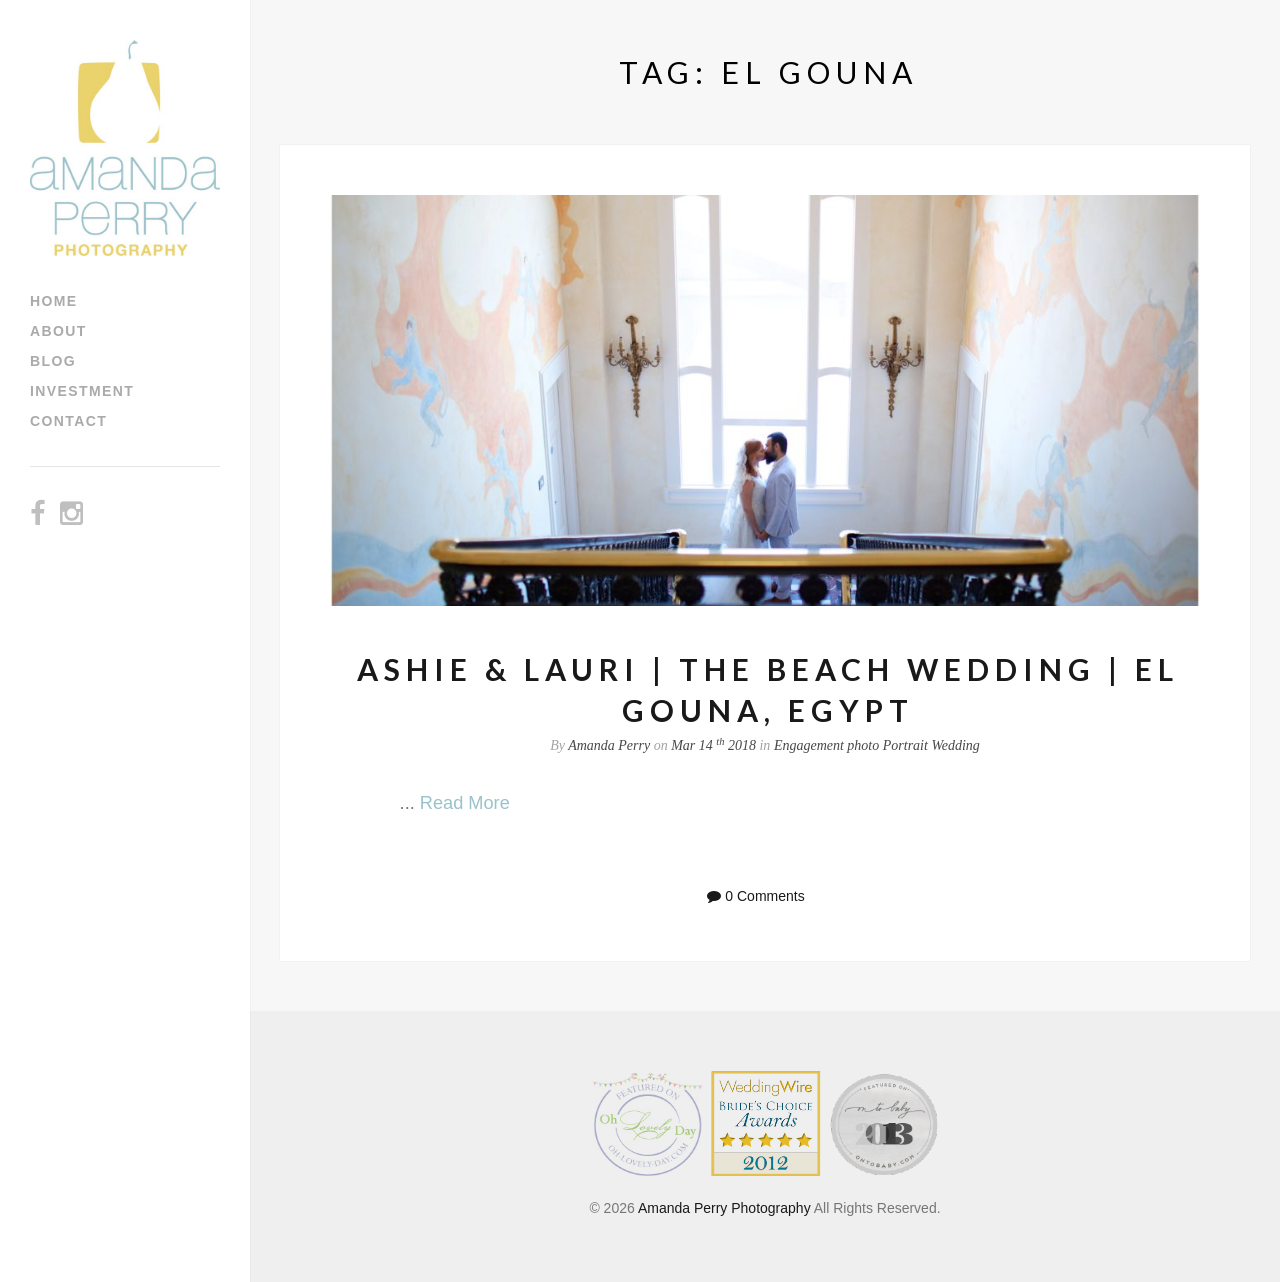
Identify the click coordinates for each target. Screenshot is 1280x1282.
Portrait (905, 745)
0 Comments (764, 896)
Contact (68, 421)
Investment (82, 391)
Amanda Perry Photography (724, 1208)
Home (54, 301)
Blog (53, 361)
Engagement (809, 745)
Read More (465, 803)
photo (863, 745)
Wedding (955, 745)
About (58, 331)
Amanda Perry (609, 745)
